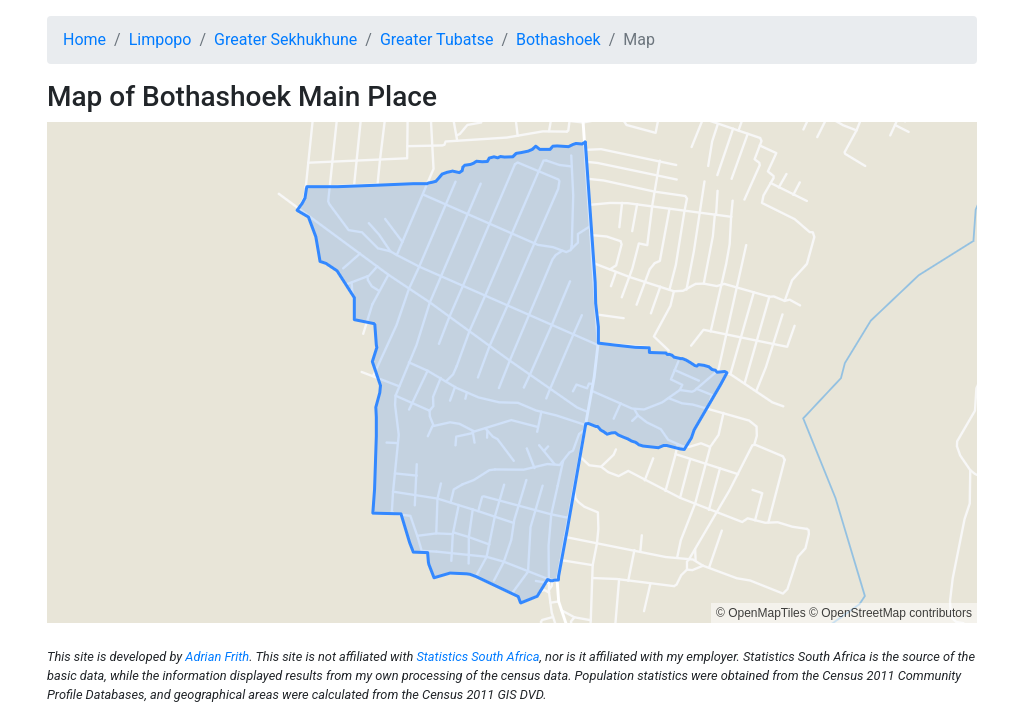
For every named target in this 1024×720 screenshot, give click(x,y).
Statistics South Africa (477, 656)
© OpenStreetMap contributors (890, 613)
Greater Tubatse (436, 39)
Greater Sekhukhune (285, 39)
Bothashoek (558, 39)
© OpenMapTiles (761, 613)
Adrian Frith (217, 656)
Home (84, 39)
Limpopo (160, 39)
